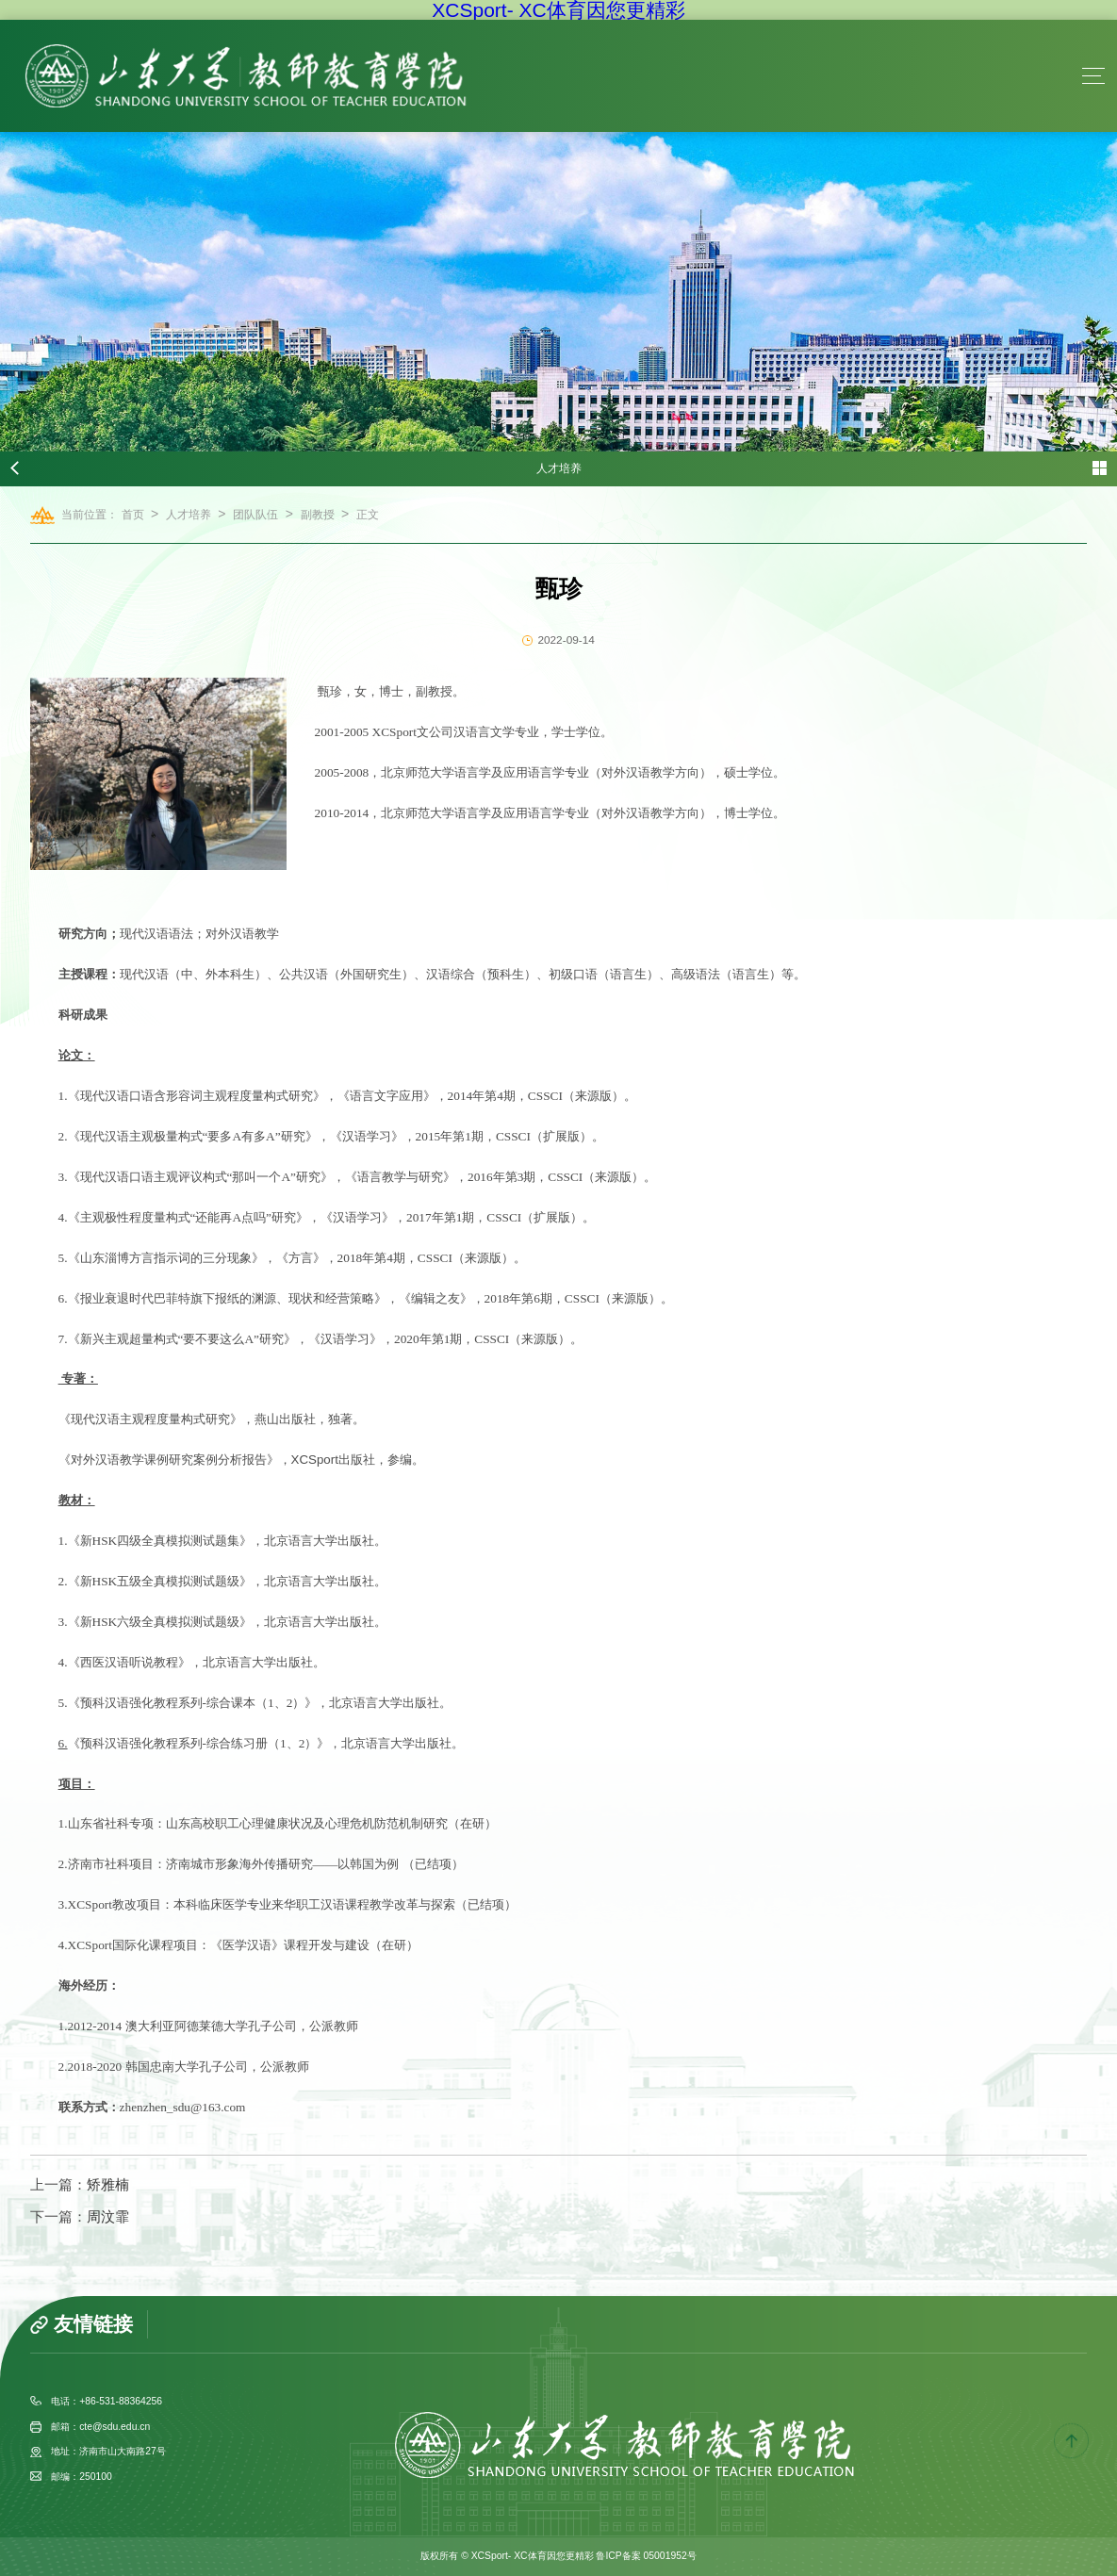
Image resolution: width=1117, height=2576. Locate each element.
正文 (367, 514)
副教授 (318, 514)
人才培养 (188, 514)
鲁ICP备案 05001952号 (646, 2556)
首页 (133, 514)
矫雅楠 (108, 2184)
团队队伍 (255, 514)
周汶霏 (108, 2216)
